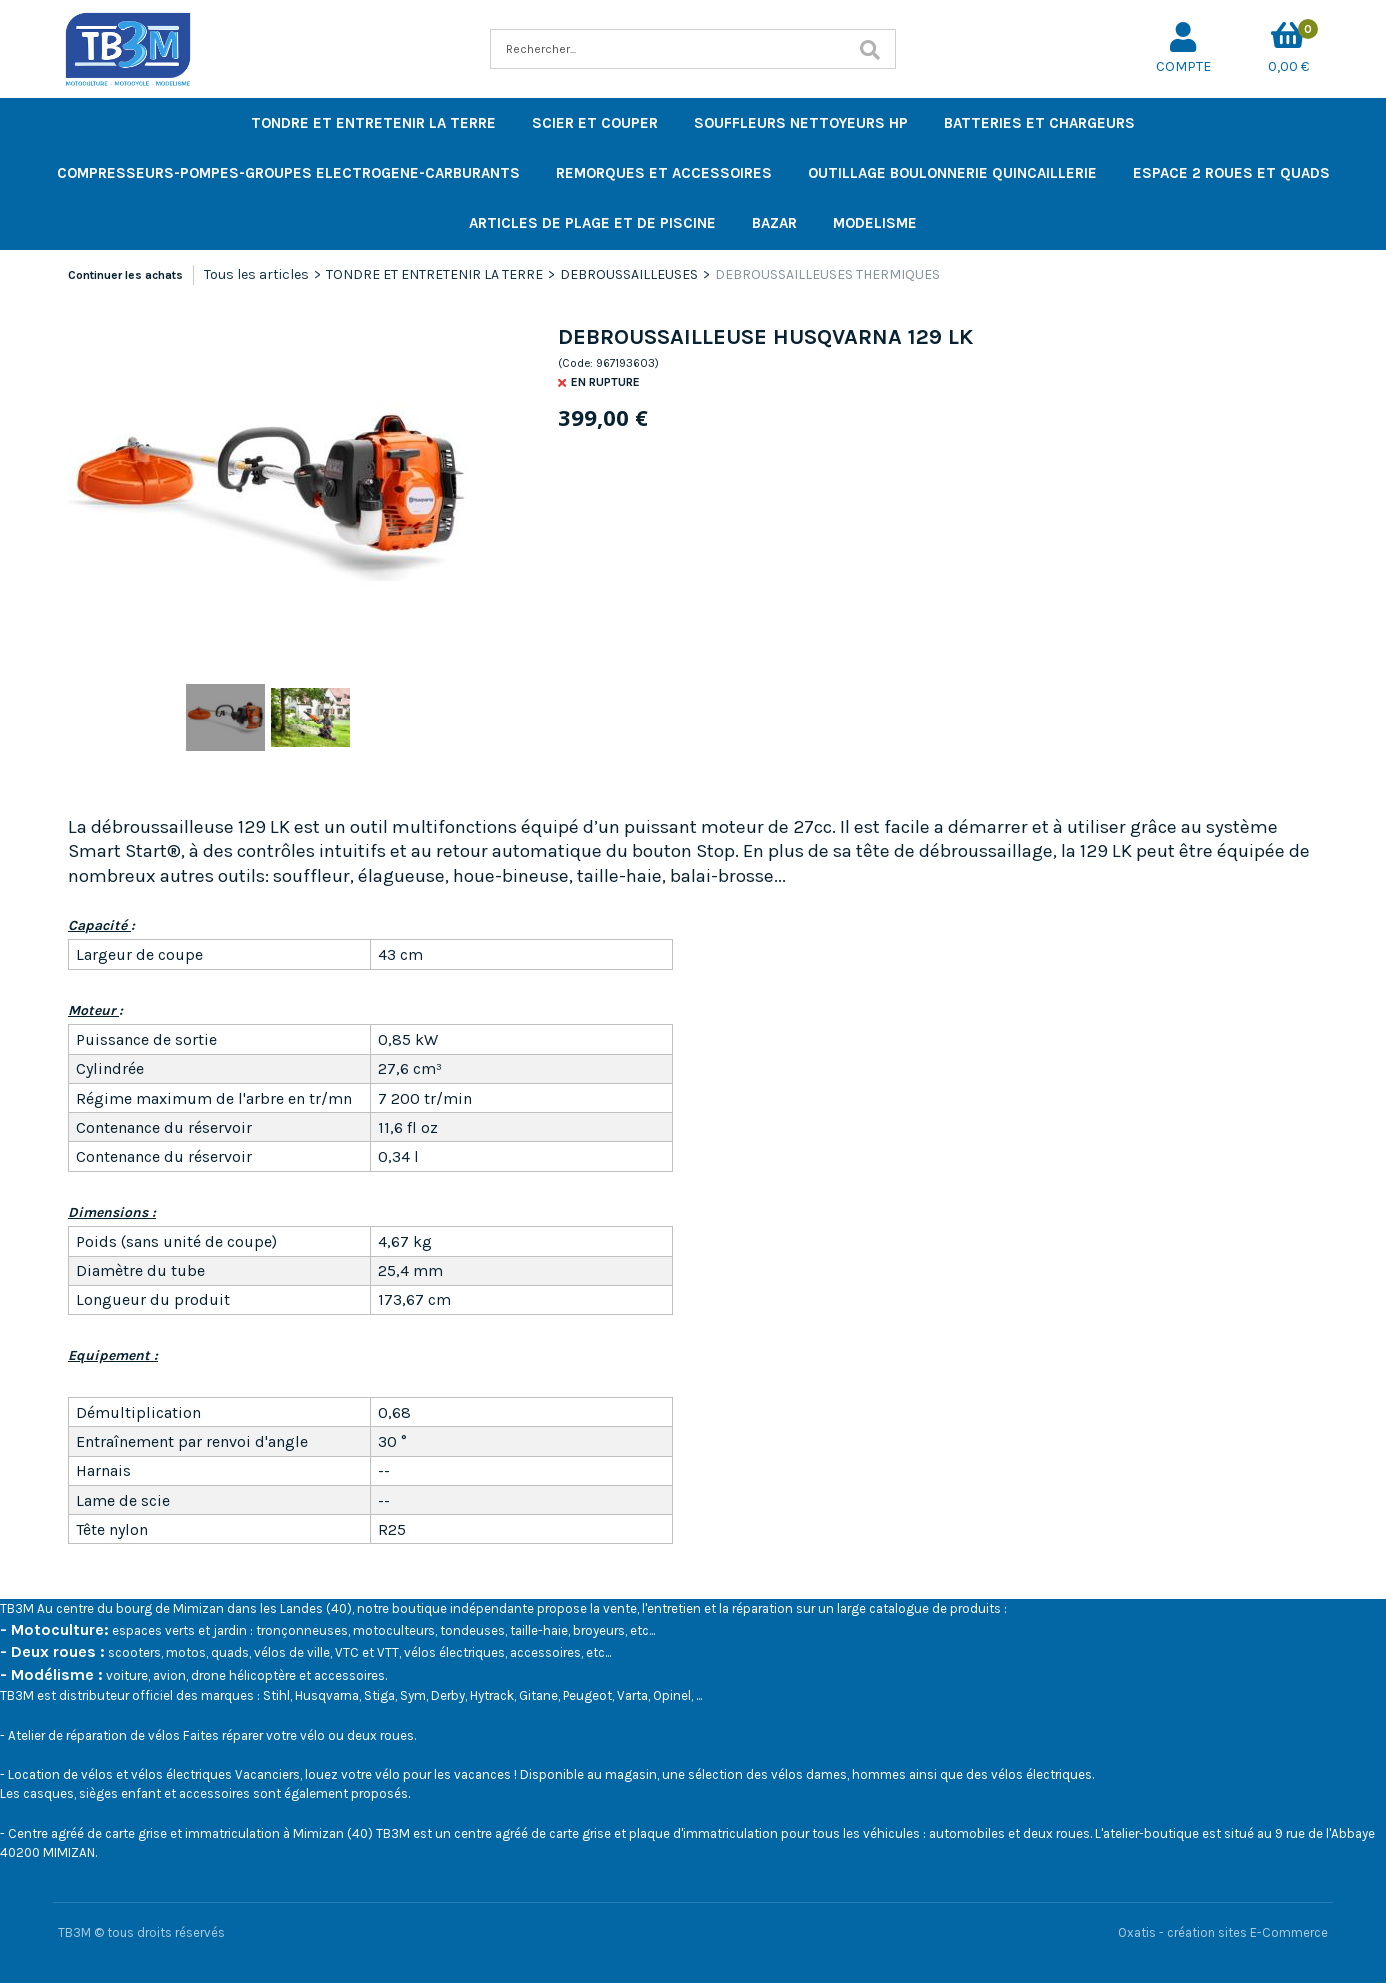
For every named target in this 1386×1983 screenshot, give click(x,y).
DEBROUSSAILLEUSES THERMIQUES (827, 274)
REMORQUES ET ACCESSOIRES (664, 173)
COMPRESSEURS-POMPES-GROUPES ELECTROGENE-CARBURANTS (288, 173)
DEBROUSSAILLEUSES (629, 274)
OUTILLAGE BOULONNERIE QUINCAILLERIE (952, 173)
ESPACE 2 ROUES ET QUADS (1231, 173)
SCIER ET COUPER (595, 123)
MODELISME (875, 223)
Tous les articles (256, 274)
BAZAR (774, 223)
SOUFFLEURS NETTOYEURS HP (801, 123)
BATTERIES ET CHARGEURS (1039, 123)
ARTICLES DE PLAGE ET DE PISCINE (592, 223)
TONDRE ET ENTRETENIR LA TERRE (373, 123)
